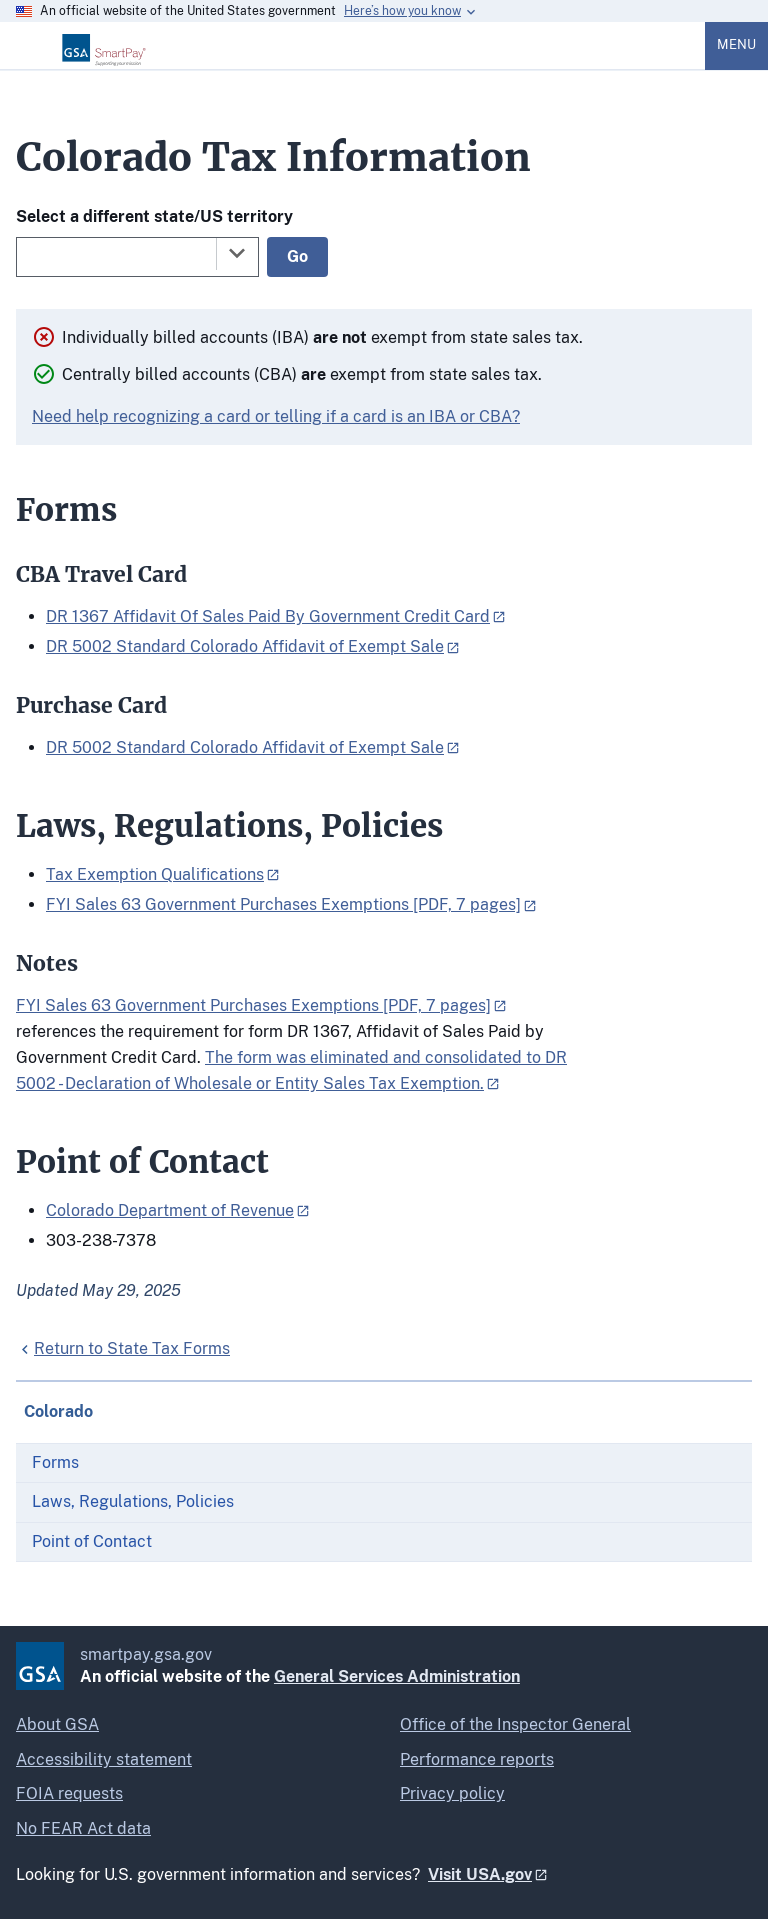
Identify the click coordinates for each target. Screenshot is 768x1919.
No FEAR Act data (83, 1828)
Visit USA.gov (480, 1874)
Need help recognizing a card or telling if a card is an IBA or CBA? (276, 416)
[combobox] (137, 257)
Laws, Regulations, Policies (133, 1501)
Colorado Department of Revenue (170, 1210)
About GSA (57, 1724)
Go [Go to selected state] (297, 256)
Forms (55, 1462)
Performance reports (477, 1759)
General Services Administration (397, 1676)
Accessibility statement (104, 1759)
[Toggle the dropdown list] (237, 253)
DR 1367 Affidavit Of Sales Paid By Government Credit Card (268, 616)
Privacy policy (452, 1793)
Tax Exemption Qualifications (155, 874)
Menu (736, 44)
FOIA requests (69, 1793)
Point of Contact (92, 1541)
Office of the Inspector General (515, 1724)
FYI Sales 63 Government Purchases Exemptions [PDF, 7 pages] (283, 904)
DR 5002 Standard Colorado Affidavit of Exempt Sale (245, 646)
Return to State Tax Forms (132, 1348)
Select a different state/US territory (154, 216)
